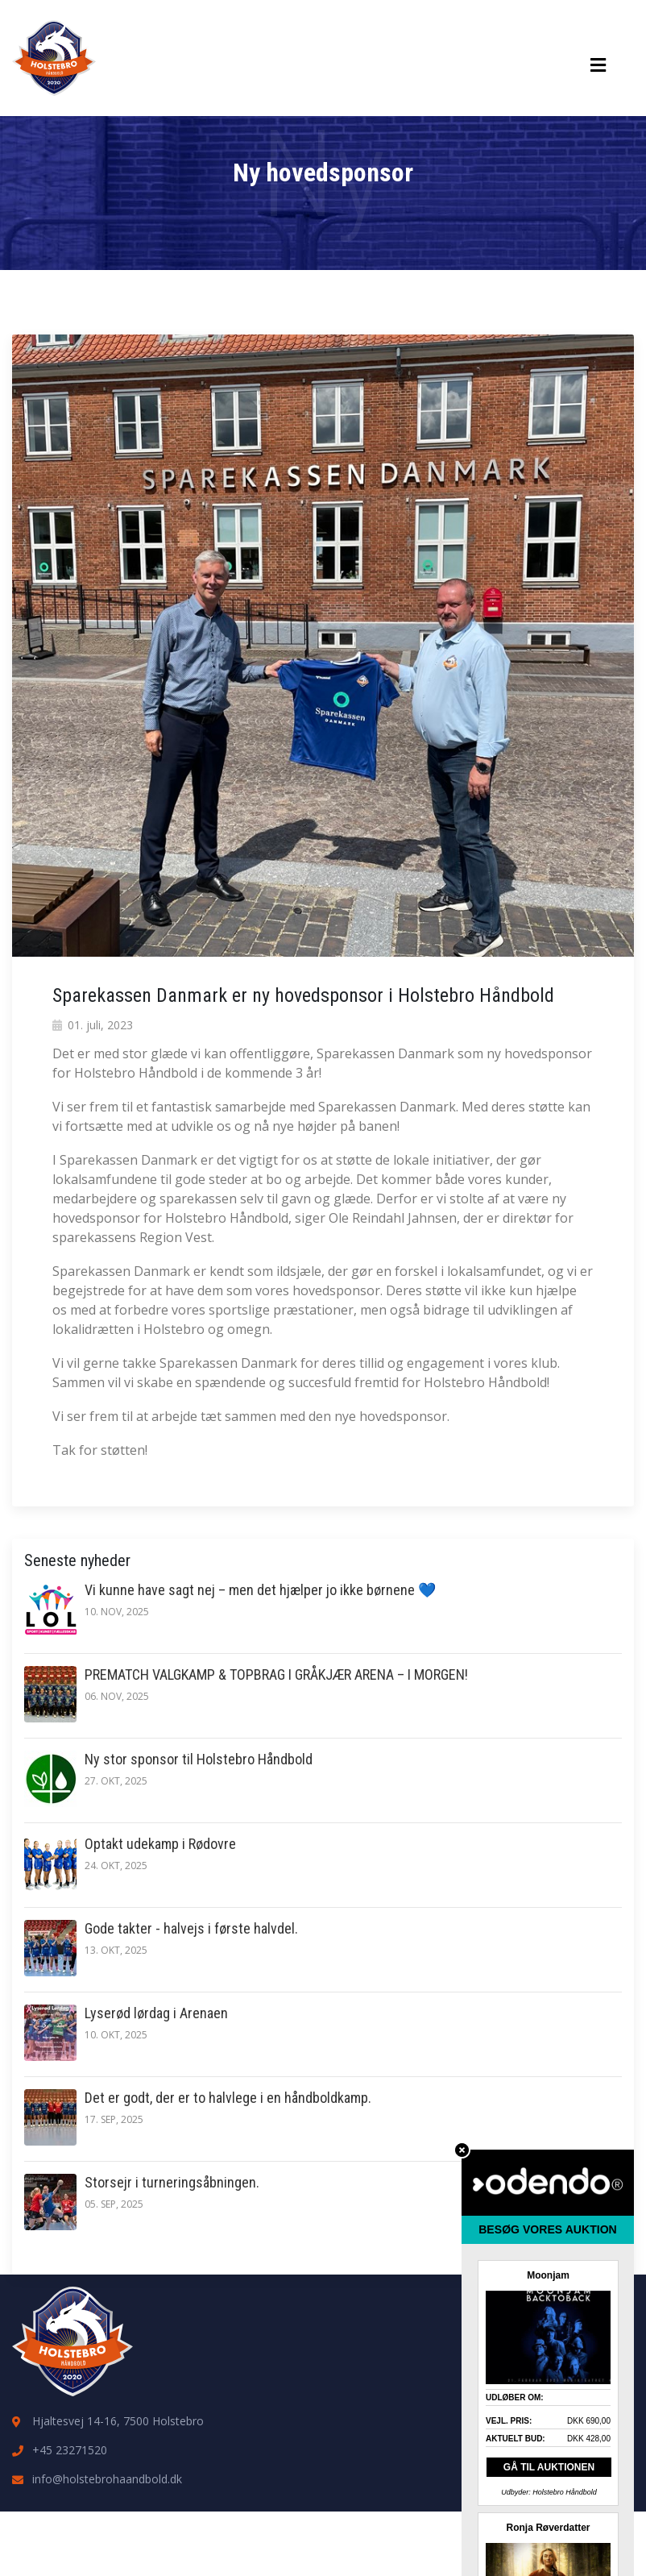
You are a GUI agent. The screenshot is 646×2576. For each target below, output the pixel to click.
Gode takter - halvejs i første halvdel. (191, 1928)
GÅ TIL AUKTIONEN (548, 2467)
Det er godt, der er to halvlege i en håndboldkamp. (228, 2097)
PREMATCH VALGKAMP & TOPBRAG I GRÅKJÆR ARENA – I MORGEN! (276, 1674)
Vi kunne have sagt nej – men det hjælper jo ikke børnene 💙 (260, 1589)
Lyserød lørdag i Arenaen (156, 2013)
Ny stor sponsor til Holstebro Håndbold (199, 1759)
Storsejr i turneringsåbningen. (172, 2182)
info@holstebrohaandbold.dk (107, 2479)
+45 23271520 (69, 2450)
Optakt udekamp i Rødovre (160, 1843)
